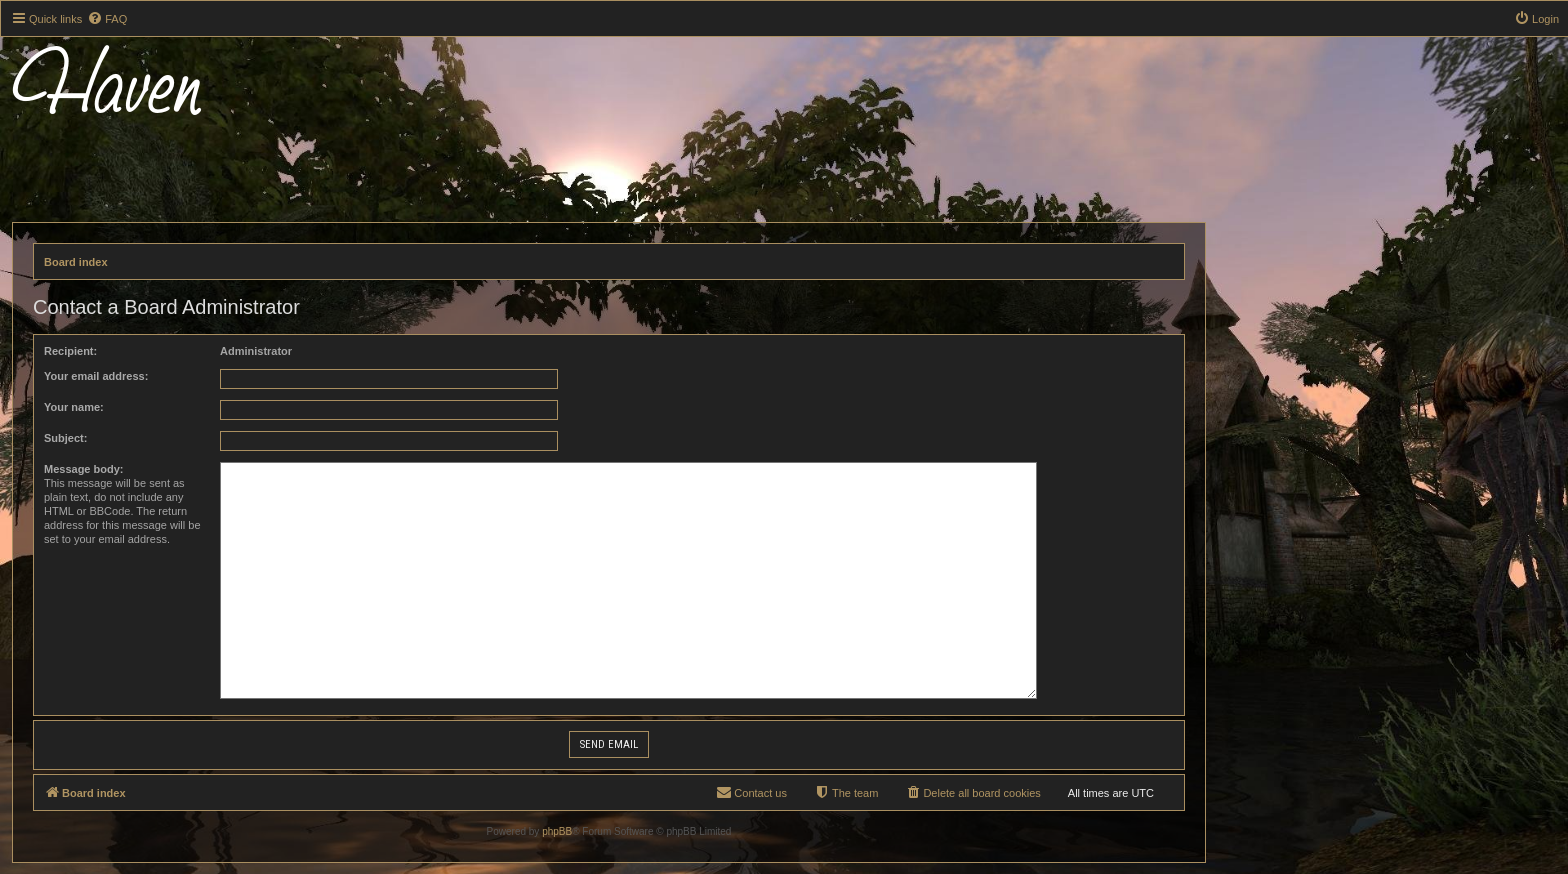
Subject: (65, 438)
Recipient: (70, 351)
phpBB (557, 831)
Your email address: (96, 376)
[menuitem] (107, 19)
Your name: (74, 407)
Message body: (83, 469)
